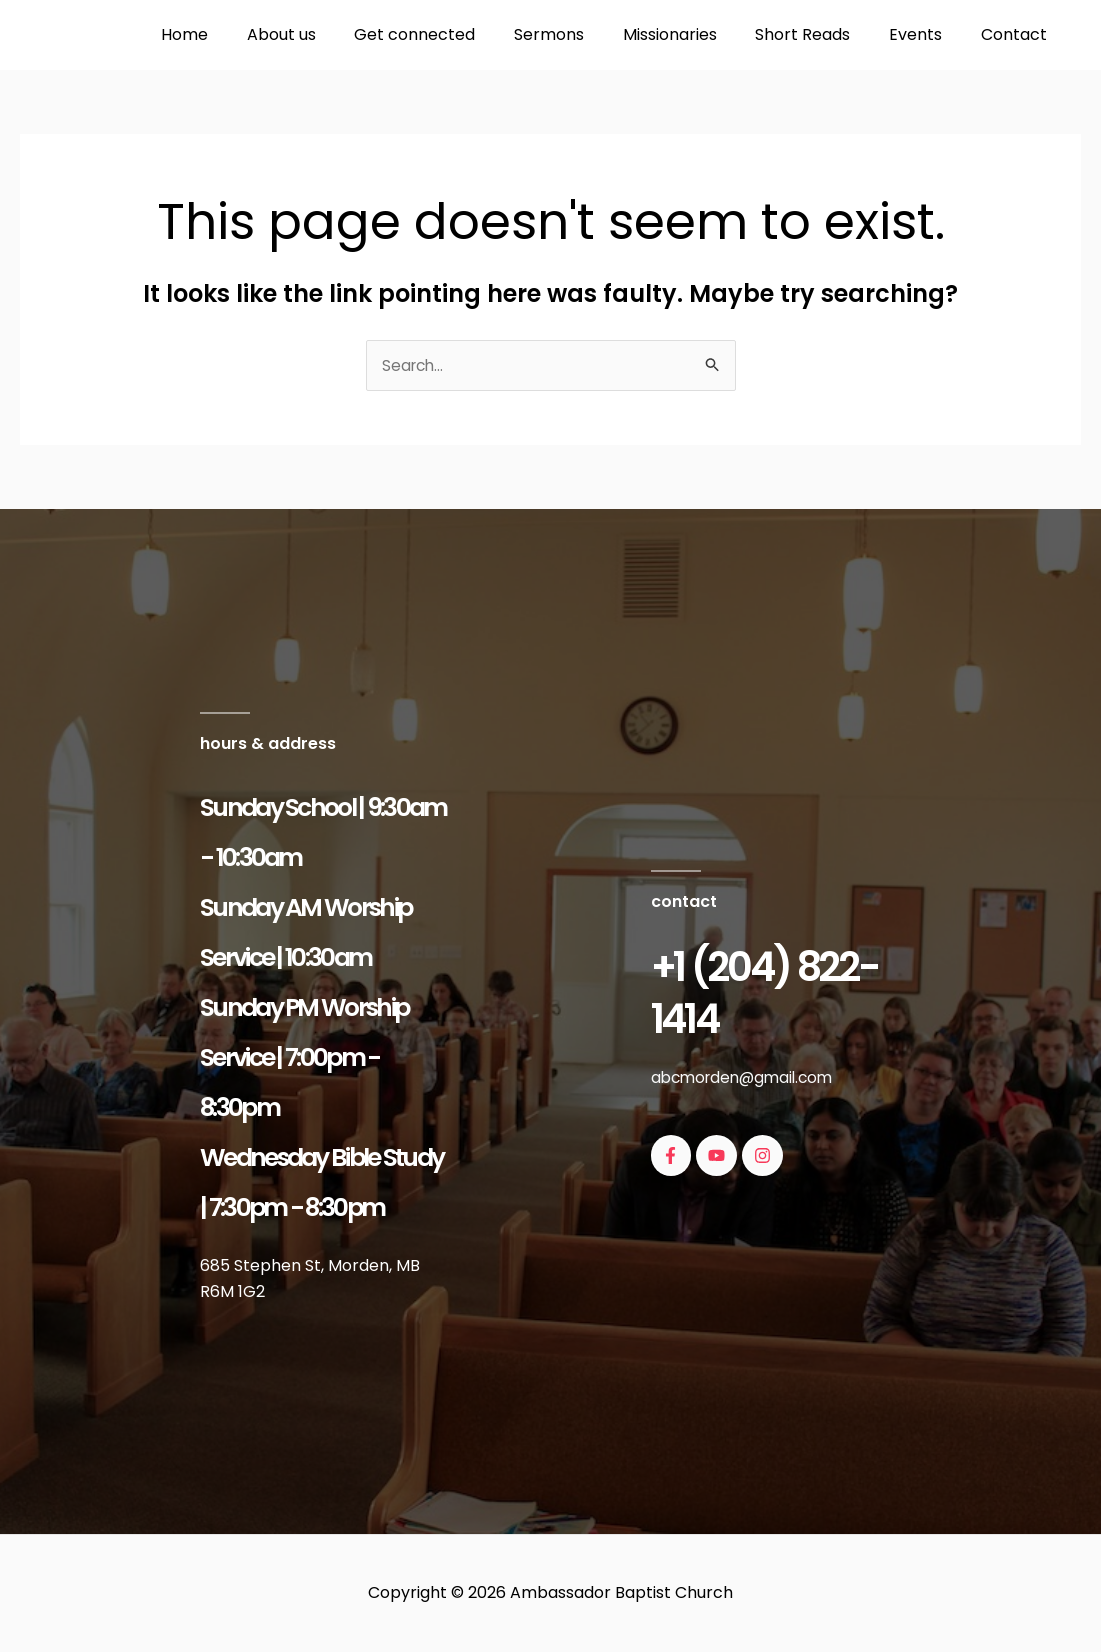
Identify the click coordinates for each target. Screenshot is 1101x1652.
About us (324, 34)
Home (234, 34)
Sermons (579, 34)
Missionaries (693, 34)
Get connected (451, 34)
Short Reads (819, 34)
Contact (1017, 34)
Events (925, 34)
